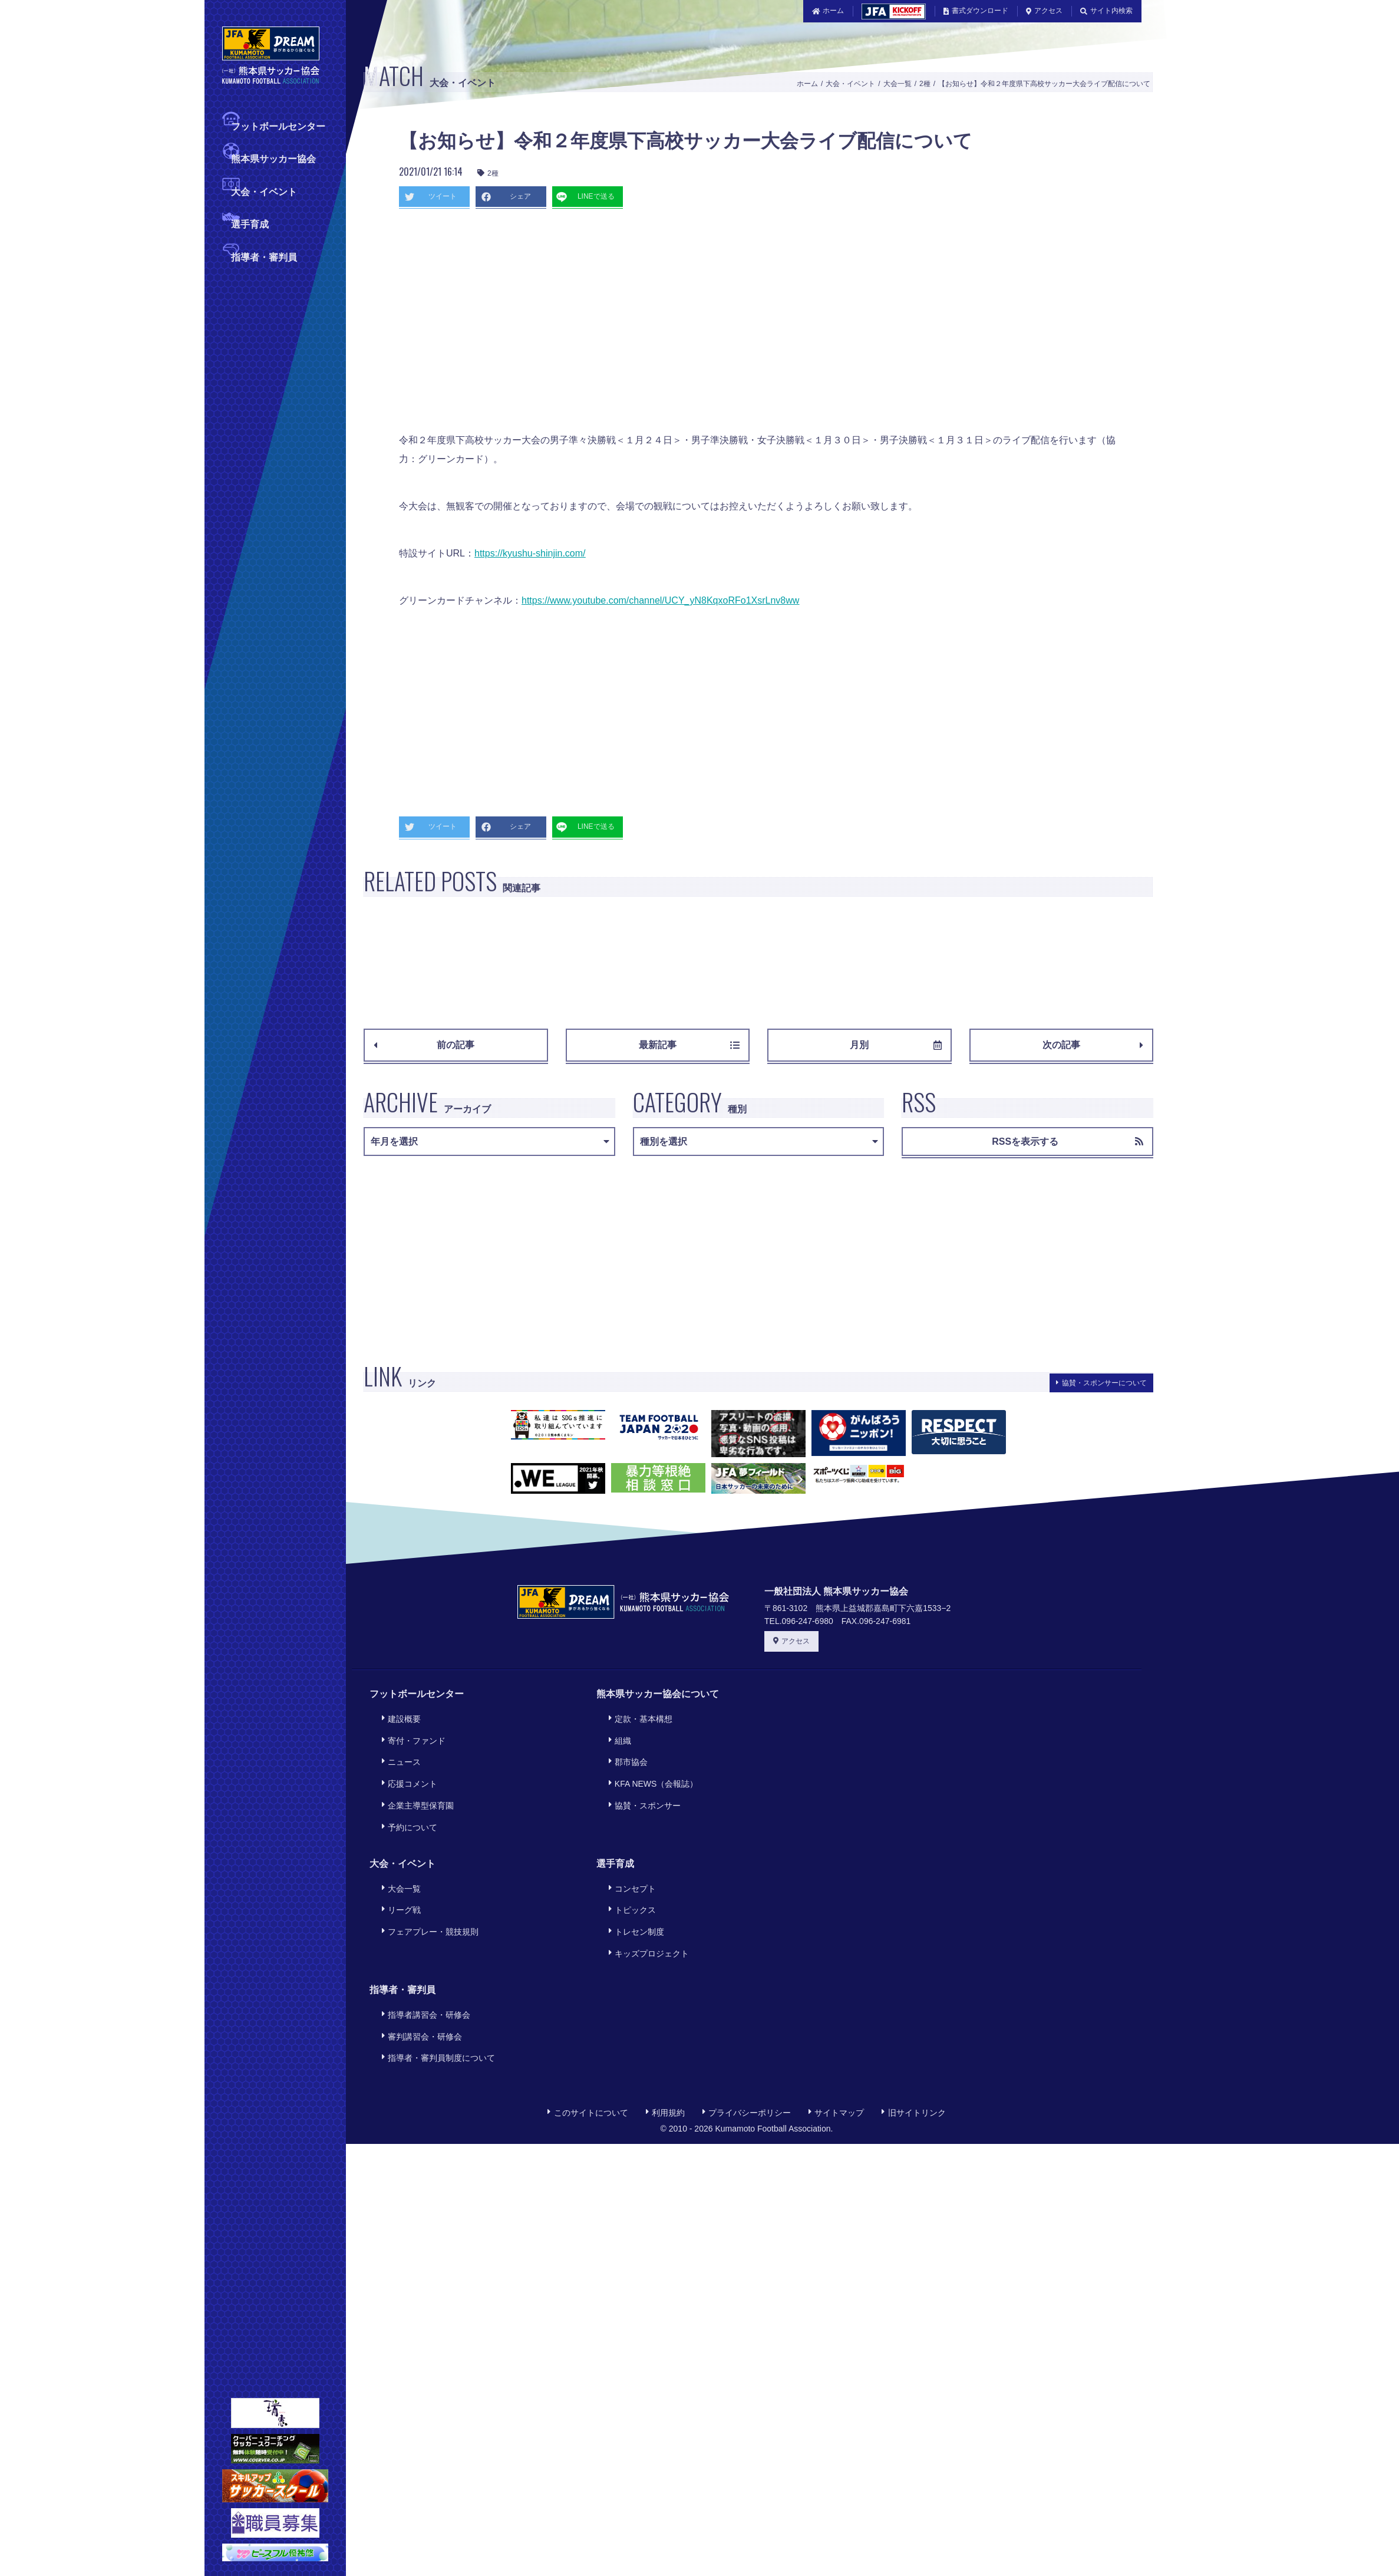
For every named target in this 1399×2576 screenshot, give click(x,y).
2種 (925, 84)
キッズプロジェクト (645, 1901)
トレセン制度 (632, 1885)
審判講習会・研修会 (418, 1973)
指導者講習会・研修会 (422, 1957)
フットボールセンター (278, 125)
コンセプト (628, 1852)
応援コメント (405, 1764)
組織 (616, 1732)
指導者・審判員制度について (434, 1989)
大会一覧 (897, 84)
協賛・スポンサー (641, 1780)
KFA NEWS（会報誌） (649, 1764)
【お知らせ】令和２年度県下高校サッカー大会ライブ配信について (1044, 84)
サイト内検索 (1106, 10)
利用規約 (665, 2040)
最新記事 (689, 1045)
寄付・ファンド (409, 1732)
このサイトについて (587, 2040)
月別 (895, 1045)
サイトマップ (836, 2040)
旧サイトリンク (913, 2040)
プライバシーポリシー (746, 2040)
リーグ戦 (397, 1868)
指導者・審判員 (264, 256)
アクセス (1044, 10)
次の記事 (1092, 1045)
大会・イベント (264, 191)
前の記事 (424, 1045)
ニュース (397, 1748)
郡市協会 (624, 1748)
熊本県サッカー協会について (657, 1694)
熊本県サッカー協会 (273, 157)
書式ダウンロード (975, 10)
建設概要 (397, 1716)
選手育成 (250, 223)
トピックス (628, 1868)
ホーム (828, 10)
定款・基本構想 (636, 1716)
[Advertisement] (611, 324)
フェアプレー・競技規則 (426, 1885)
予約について (405, 1796)
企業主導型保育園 (414, 1780)
